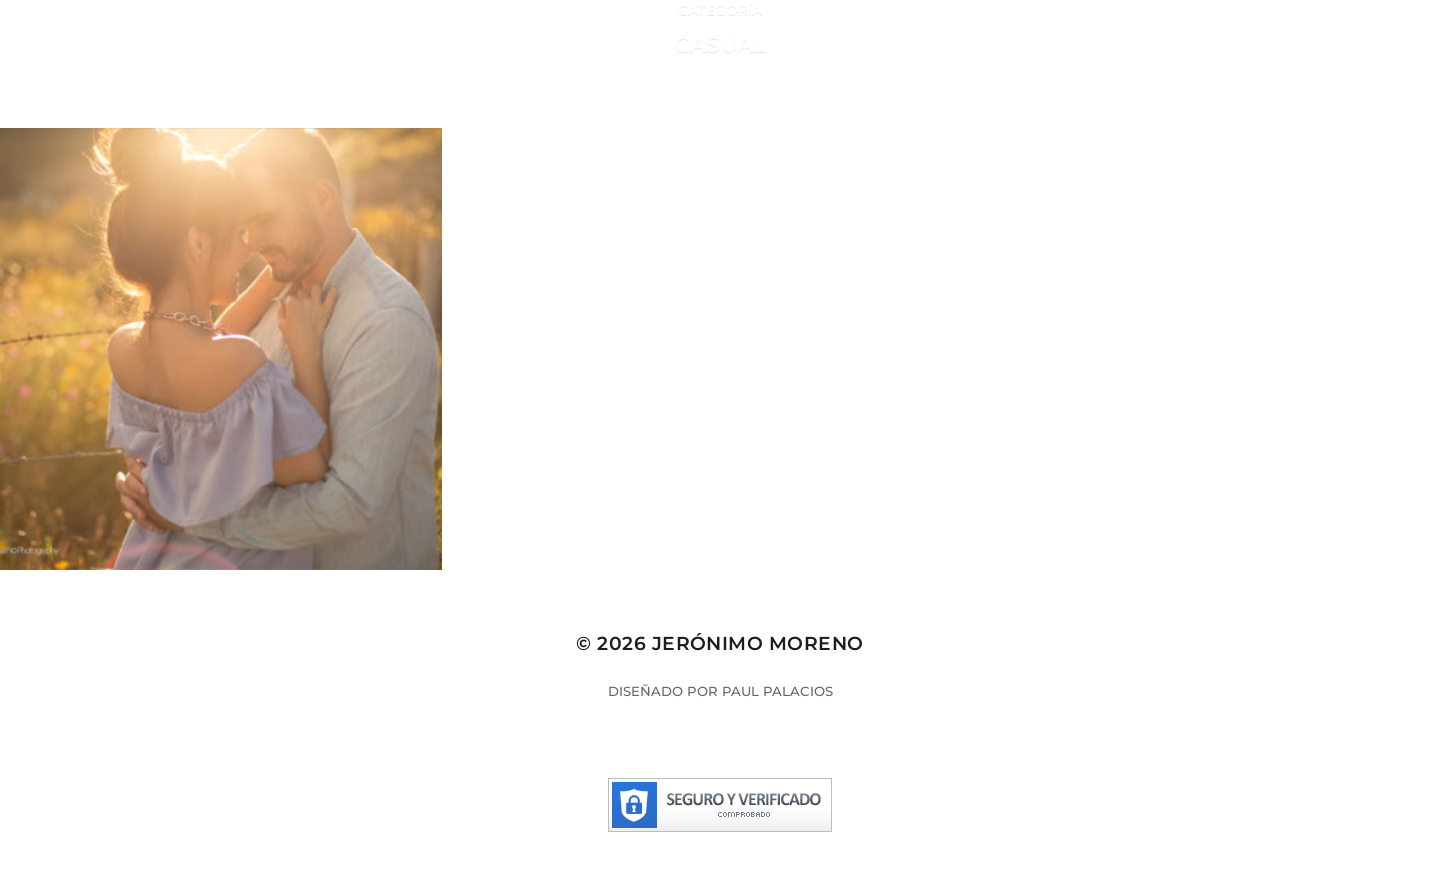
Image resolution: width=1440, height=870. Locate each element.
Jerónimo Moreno (758, 643)
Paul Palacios (777, 691)
